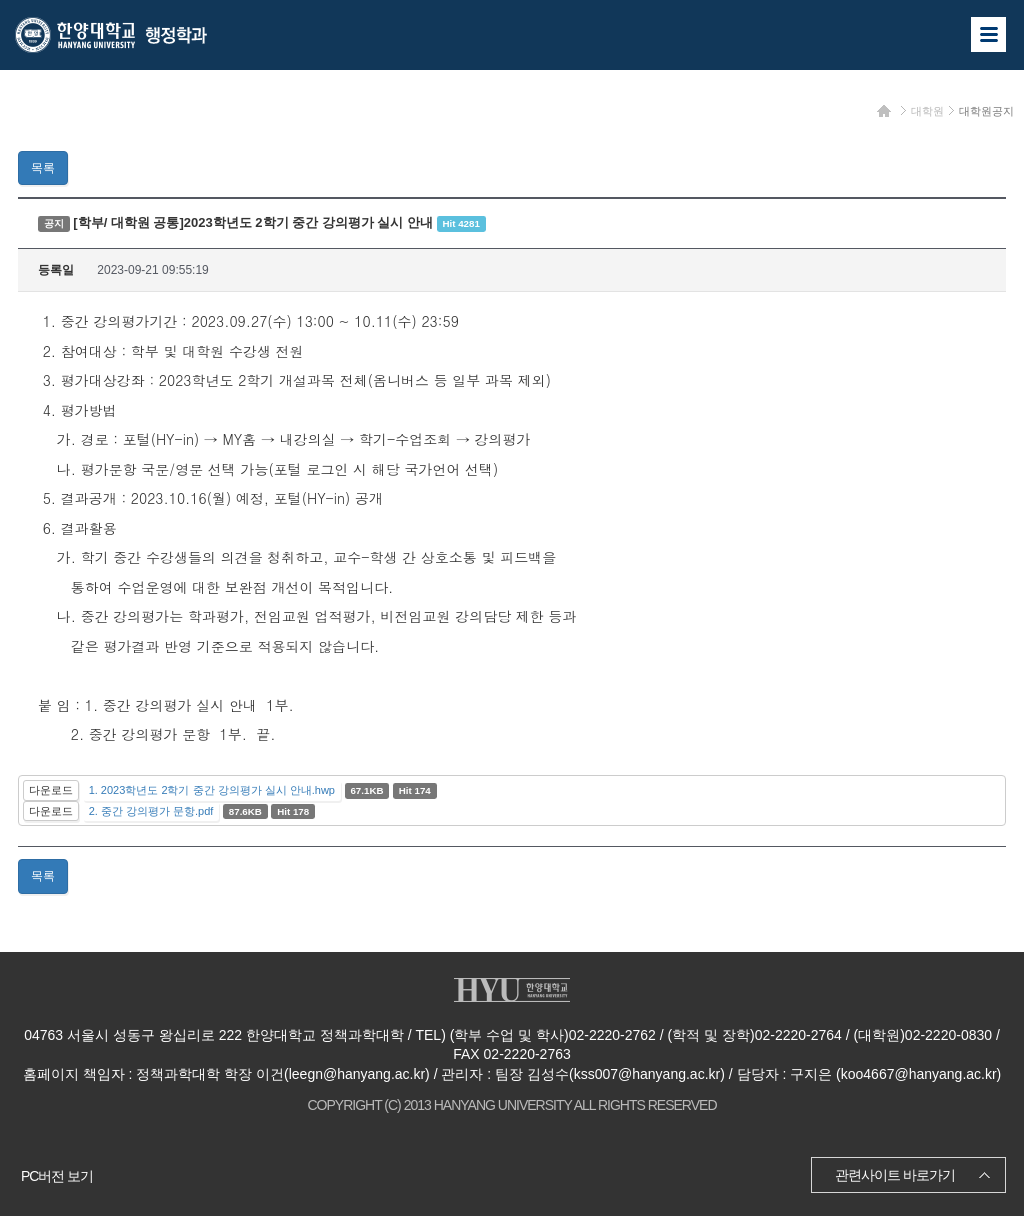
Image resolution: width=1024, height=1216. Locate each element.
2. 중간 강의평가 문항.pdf (151, 811)
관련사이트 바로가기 (895, 1175)
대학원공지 (986, 111)
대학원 (927, 111)
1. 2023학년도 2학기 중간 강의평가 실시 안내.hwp (212, 790)
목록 (43, 168)
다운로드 (51, 790)
